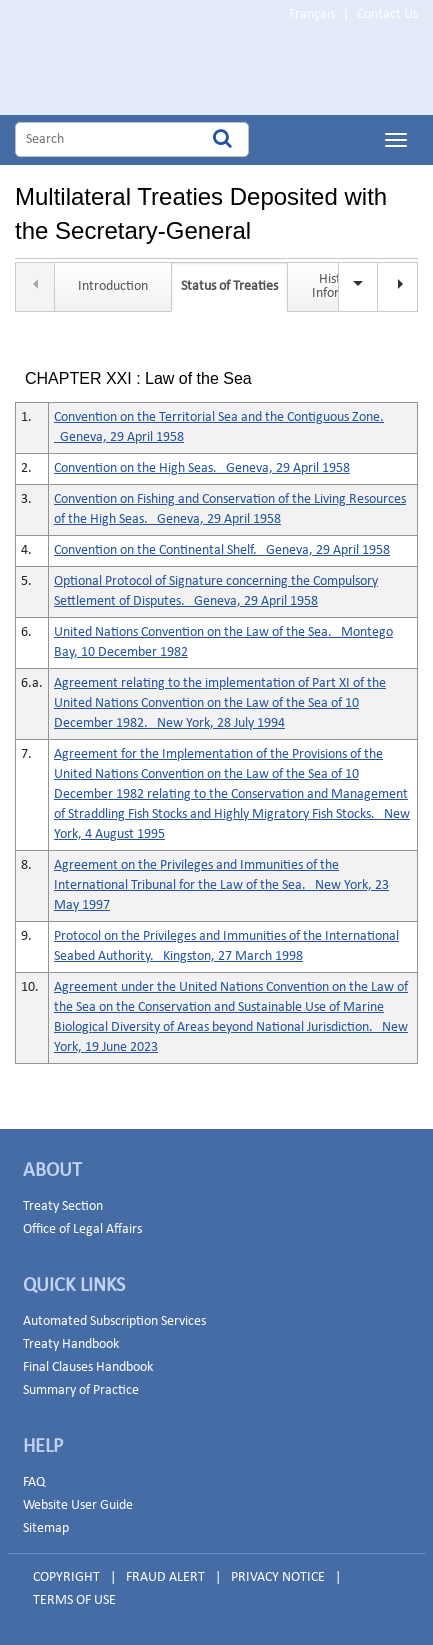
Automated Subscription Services (114, 1321)
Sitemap (46, 1528)
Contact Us (387, 14)
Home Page (140, 72)
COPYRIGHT (66, 1577)
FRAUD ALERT (165, 1577)
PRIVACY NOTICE (278, 1577)
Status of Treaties (229, 286)
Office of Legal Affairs (82, 1229)
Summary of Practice (81, 1390)
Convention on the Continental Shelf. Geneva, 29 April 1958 (222, 550)
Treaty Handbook (71, 1344)
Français (312, 14)
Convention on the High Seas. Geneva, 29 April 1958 (202, 468)
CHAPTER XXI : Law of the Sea (138, 379)
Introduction (113, 286)
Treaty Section (63, 1206)
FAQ (34, 1482)
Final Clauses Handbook (88, 1367)
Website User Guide (78, 1505)
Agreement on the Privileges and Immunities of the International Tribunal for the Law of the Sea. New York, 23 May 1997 (221, 885)
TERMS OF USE (74, 1600)
